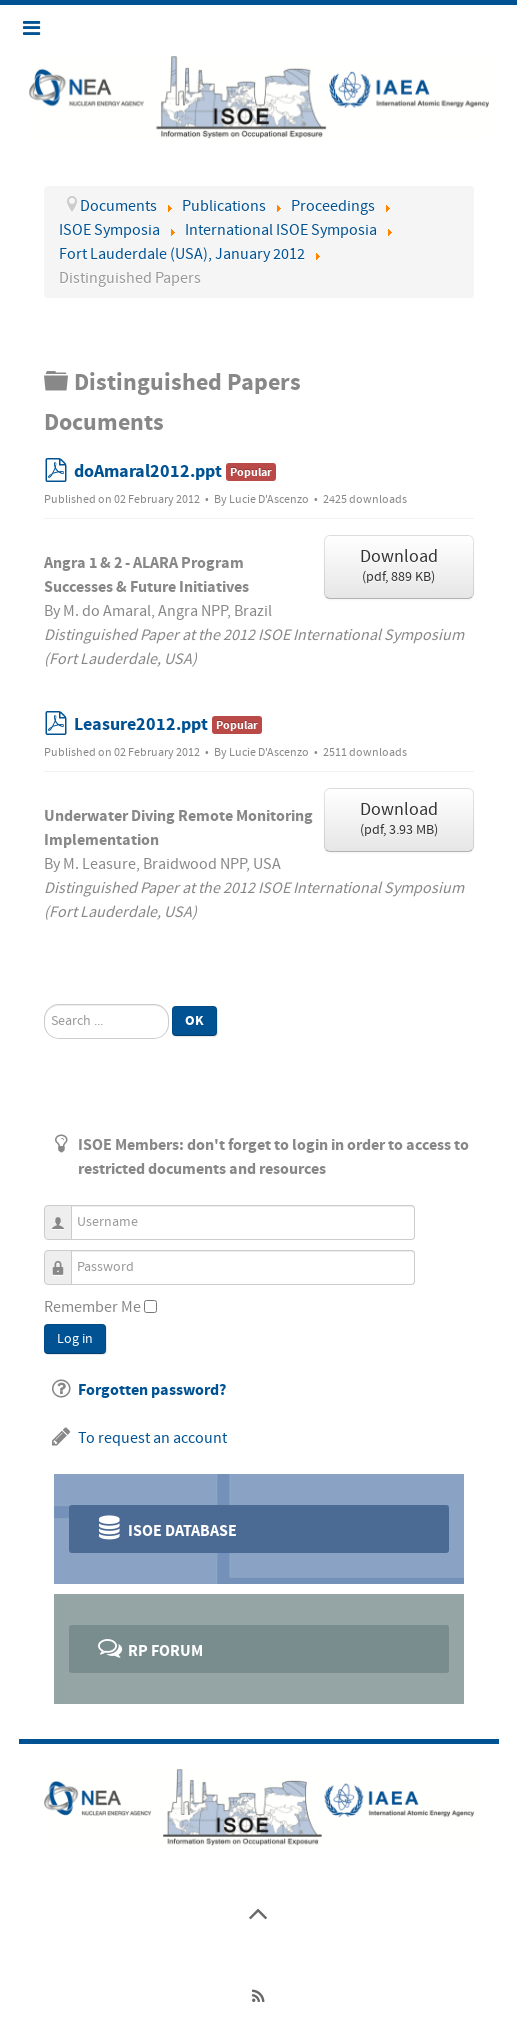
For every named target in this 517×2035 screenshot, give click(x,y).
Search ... (44, 1004)
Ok (194, 1020)
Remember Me (92, 1307)
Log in (75, 1339)
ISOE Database (166, 1527)
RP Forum (149, 1647)
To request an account (152, 1438)
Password (65, 1258)
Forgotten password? (152, 1390)
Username (65, 1213)
